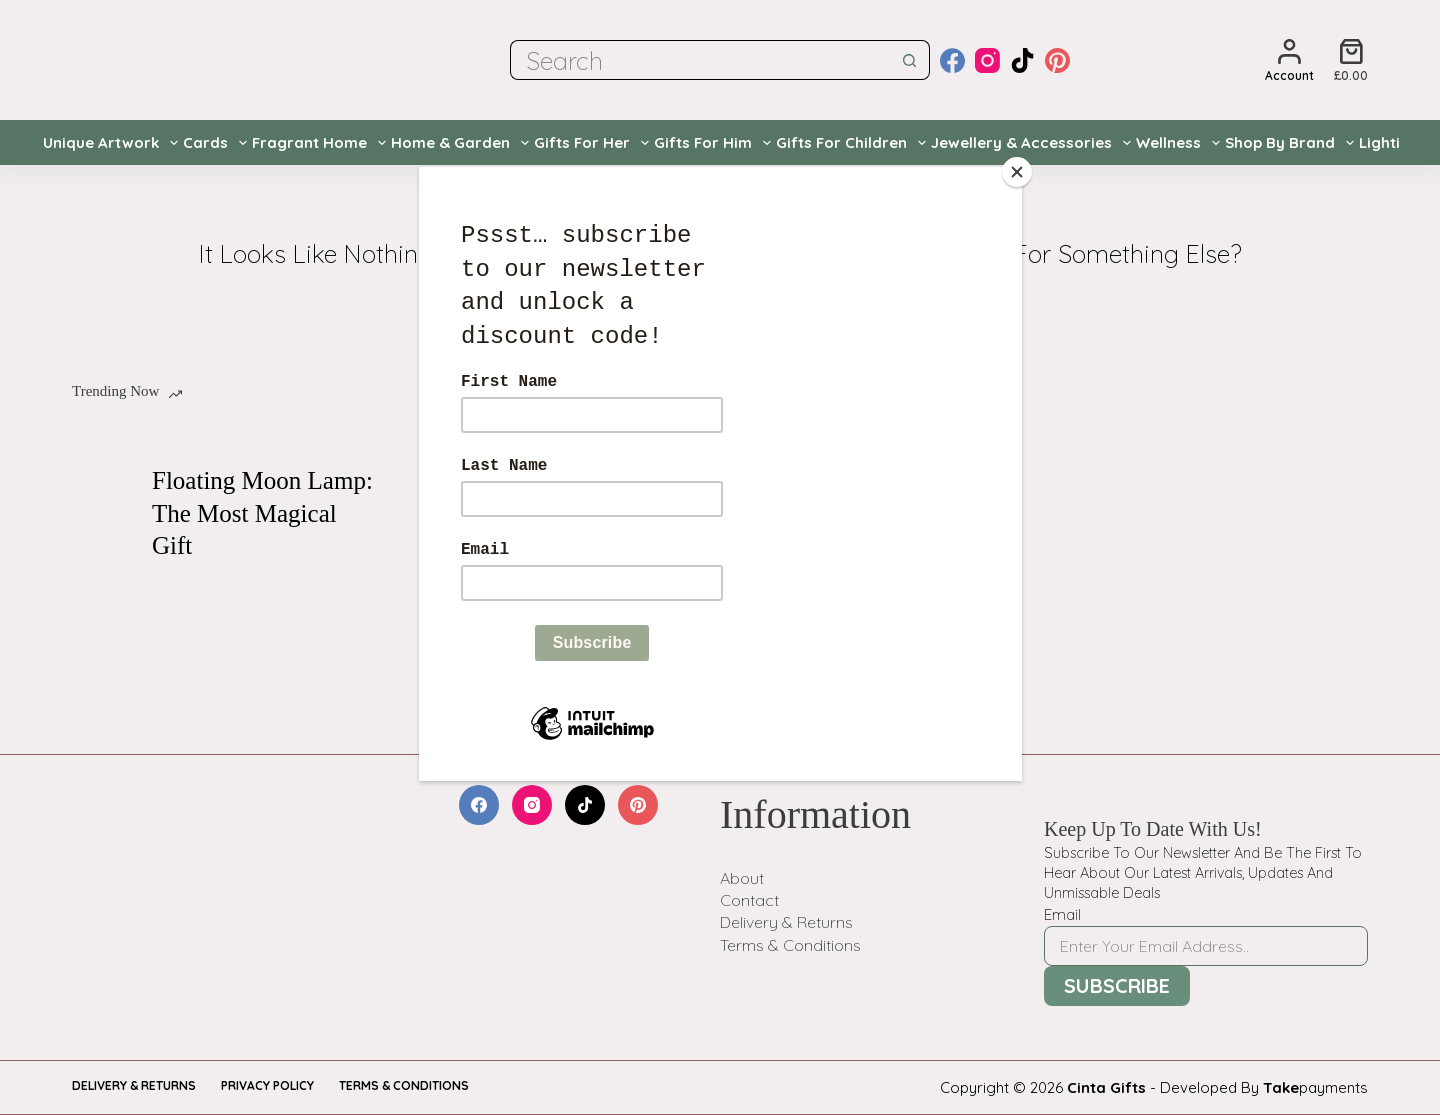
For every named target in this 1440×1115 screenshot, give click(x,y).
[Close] (1017, 172)
